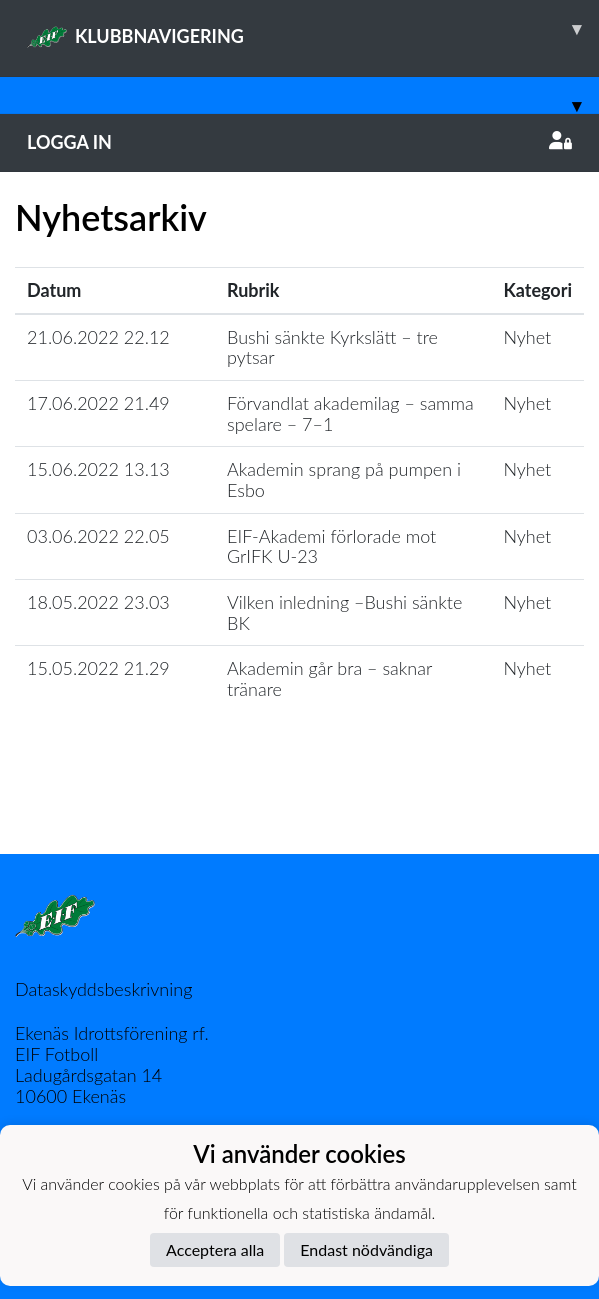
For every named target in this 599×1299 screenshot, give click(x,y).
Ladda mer (300, 810)
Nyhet (527, 337)
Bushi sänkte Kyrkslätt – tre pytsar (332, 347)
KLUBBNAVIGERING (313, 29)
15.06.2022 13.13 (98, 469)
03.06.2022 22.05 (98, 536)
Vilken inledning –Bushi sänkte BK (344, 612)
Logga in (299, 142)
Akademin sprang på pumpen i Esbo (344, 479)
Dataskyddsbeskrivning (103, 989)
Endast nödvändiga (366, 1249)
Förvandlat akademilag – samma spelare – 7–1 (350, 413)
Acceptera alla (215, 1249)
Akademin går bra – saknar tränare (329, 678)
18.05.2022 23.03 (98, 602)
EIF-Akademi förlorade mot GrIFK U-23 (331, 546)
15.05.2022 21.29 (98, 668)
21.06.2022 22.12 (98, 337)
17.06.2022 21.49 (98, 403)
